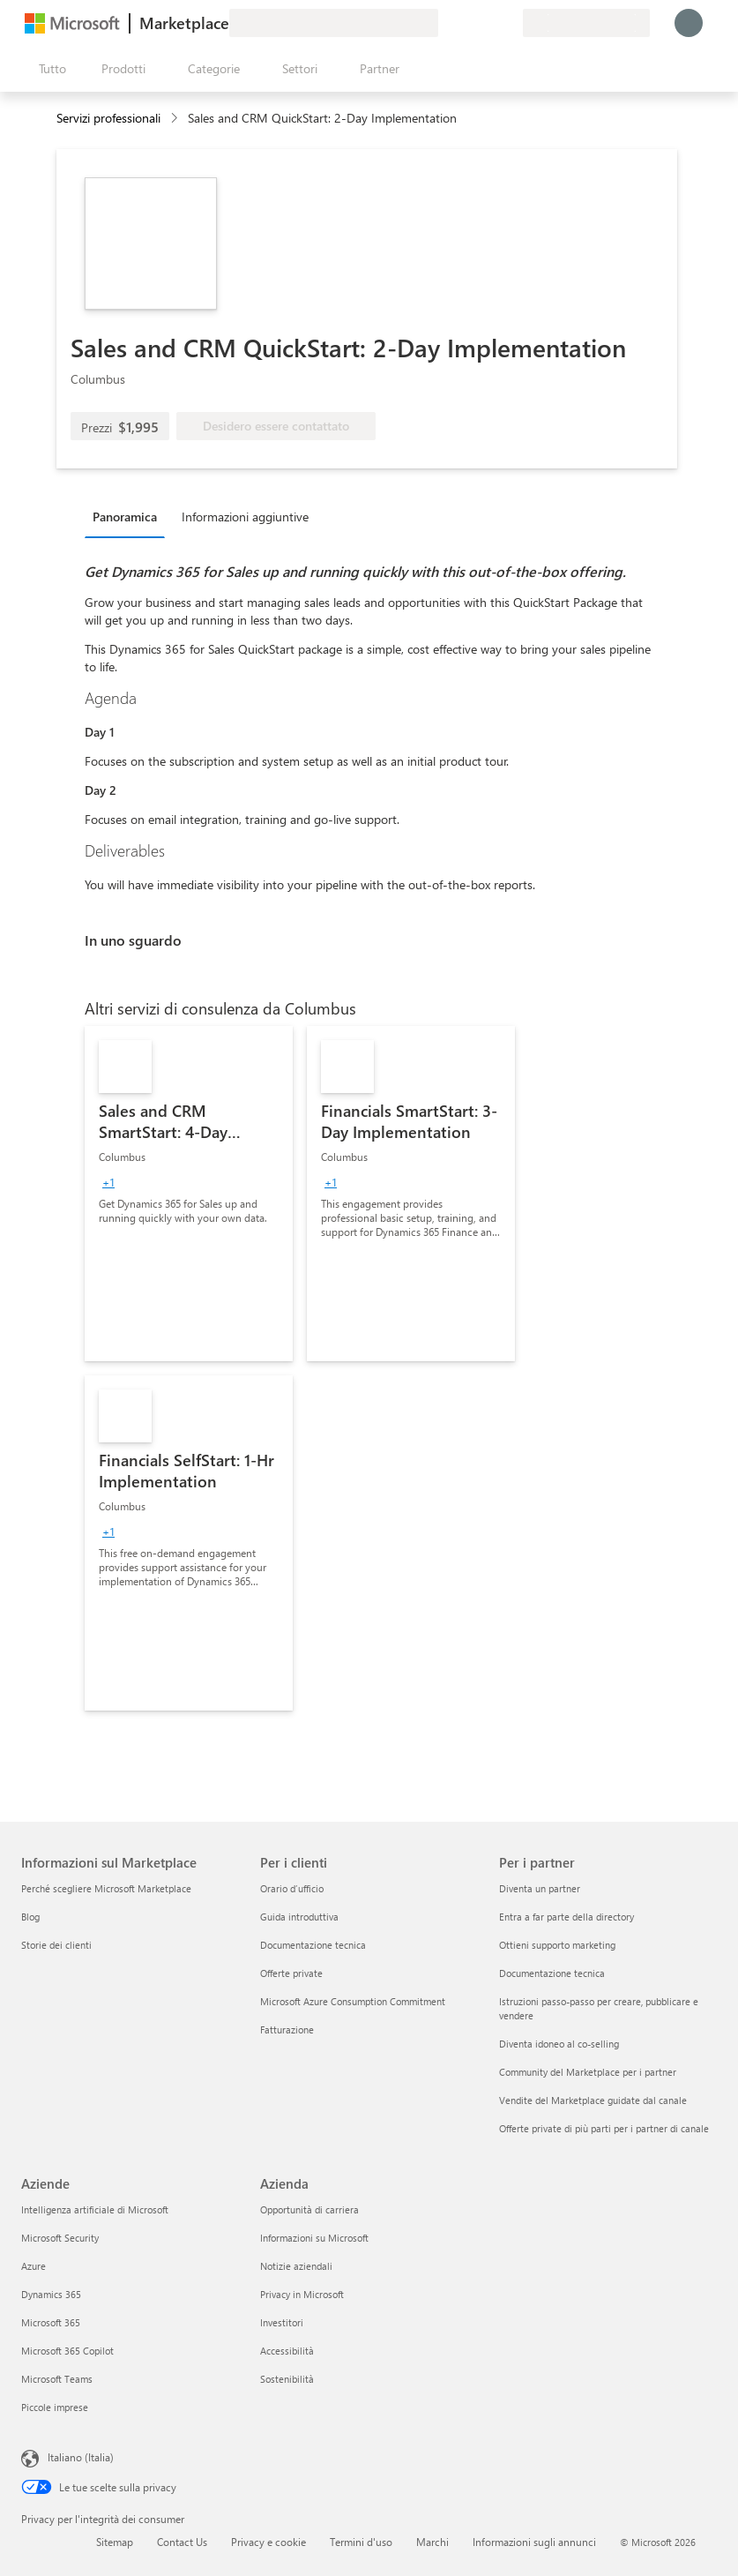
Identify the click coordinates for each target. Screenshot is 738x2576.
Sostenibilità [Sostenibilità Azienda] (287, 2378)
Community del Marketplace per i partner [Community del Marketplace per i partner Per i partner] (587, 2071)
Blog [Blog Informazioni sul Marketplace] (30, 1916)
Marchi (432, 2542)
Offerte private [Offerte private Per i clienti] (291, 1973)
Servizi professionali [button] (108, 117)
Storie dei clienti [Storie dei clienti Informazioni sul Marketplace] (56, 1944)
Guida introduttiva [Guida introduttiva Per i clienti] (299, 1916)
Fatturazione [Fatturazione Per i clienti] (287, 2029)
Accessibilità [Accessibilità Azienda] (287, 2350)
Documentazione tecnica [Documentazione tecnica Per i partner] (552, 1973)
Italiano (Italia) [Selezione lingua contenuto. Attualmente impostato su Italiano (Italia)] (81, 2457)
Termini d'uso (361, 2542)
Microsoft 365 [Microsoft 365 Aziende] (50, 2322)
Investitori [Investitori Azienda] (281, 2322)
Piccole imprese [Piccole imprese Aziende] (54, 2407)
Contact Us (182, 2542)
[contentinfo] (176, 118)
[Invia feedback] (445, 23)
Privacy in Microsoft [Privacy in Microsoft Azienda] (302, 2294)
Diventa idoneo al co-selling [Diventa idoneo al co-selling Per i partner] (559, 2043)
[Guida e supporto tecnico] (466, 23)
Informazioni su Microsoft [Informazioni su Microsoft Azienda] (314, 2237)
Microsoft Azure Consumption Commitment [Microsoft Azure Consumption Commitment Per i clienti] (352, 2001)
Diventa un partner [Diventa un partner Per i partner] (539, 1888)
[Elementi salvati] (488, 23)
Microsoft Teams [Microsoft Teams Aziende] (57, 2378)
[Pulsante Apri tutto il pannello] (49, 69)
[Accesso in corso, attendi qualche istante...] (688, 23)
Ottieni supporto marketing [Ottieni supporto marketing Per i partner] (557, 1944)
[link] (189, 1193)
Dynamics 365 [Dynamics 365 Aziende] (51, 2294)
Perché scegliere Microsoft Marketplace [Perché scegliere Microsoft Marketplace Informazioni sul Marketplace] (106, 1888)
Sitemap (114, 2542)
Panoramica (125, 516)
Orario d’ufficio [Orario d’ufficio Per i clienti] (292, 1888)
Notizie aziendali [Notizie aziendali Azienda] (296, 2266)
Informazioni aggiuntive (245, 516)
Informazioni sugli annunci (534, 2542)
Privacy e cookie (268, 2542)
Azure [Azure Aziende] (33, 2266)
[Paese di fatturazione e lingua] (586, 23)
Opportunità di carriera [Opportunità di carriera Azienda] (309, 2209)
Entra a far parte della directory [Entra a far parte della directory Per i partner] (566, 1916)
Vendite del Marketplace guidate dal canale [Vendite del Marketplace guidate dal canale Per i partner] (593, 2100)
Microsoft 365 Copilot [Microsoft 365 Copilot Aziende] (67, 2350)
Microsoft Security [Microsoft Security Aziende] (60, 2237)
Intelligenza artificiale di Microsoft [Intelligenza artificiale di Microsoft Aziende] (94, 2209)
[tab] (129, 516)
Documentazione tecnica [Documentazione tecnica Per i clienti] (313, 1944)
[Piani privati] (509, 23)
